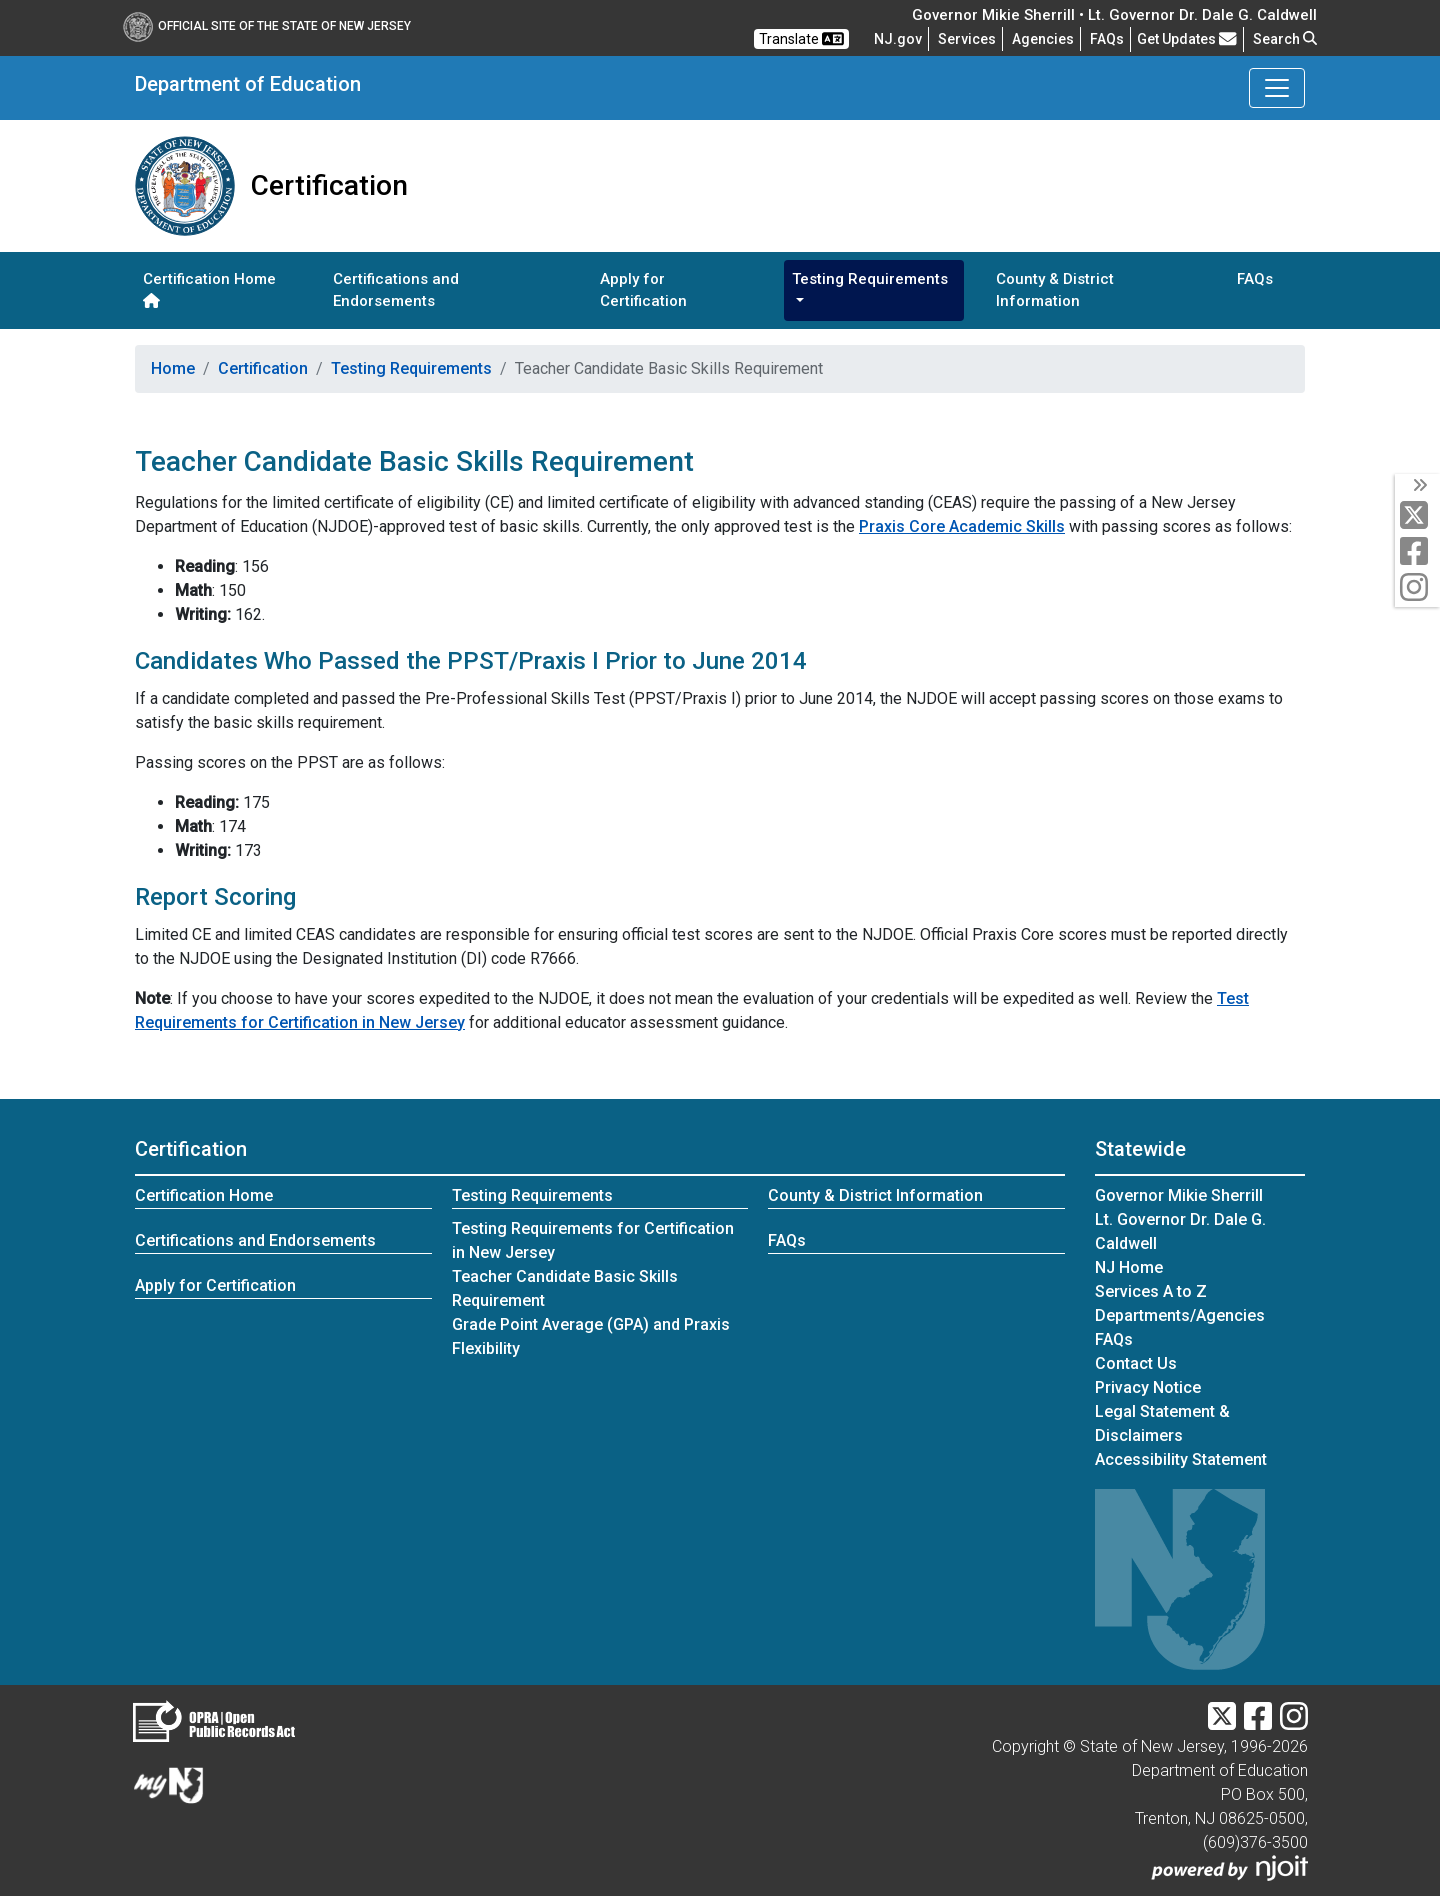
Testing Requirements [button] (870, 279)
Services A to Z (1151, 1291)
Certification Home (209, 289)
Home (173, 368)
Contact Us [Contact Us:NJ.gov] (1136, 1363)
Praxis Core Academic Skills (962, 526)
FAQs (1255, 279)
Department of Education (248, 84)
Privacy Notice (1148, 1387)
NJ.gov (898, 39)
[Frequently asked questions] (1107, 39)
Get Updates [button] (1187, 39)
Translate (801, 39)
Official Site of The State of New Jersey (267, 26)
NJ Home (1129, 1267)
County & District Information (1055, 290)
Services (967, 39)
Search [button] (1285, 39)
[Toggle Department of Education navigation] (1277, 88)
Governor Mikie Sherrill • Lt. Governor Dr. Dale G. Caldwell (1114, 15)
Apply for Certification (643, 290)
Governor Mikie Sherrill (1179, 1195)
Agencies (1043, 39)
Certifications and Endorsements (396, 290)
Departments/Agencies (1180, 1315)
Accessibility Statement (1181, 1459)
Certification (263, 368)
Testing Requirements (411, 368)
